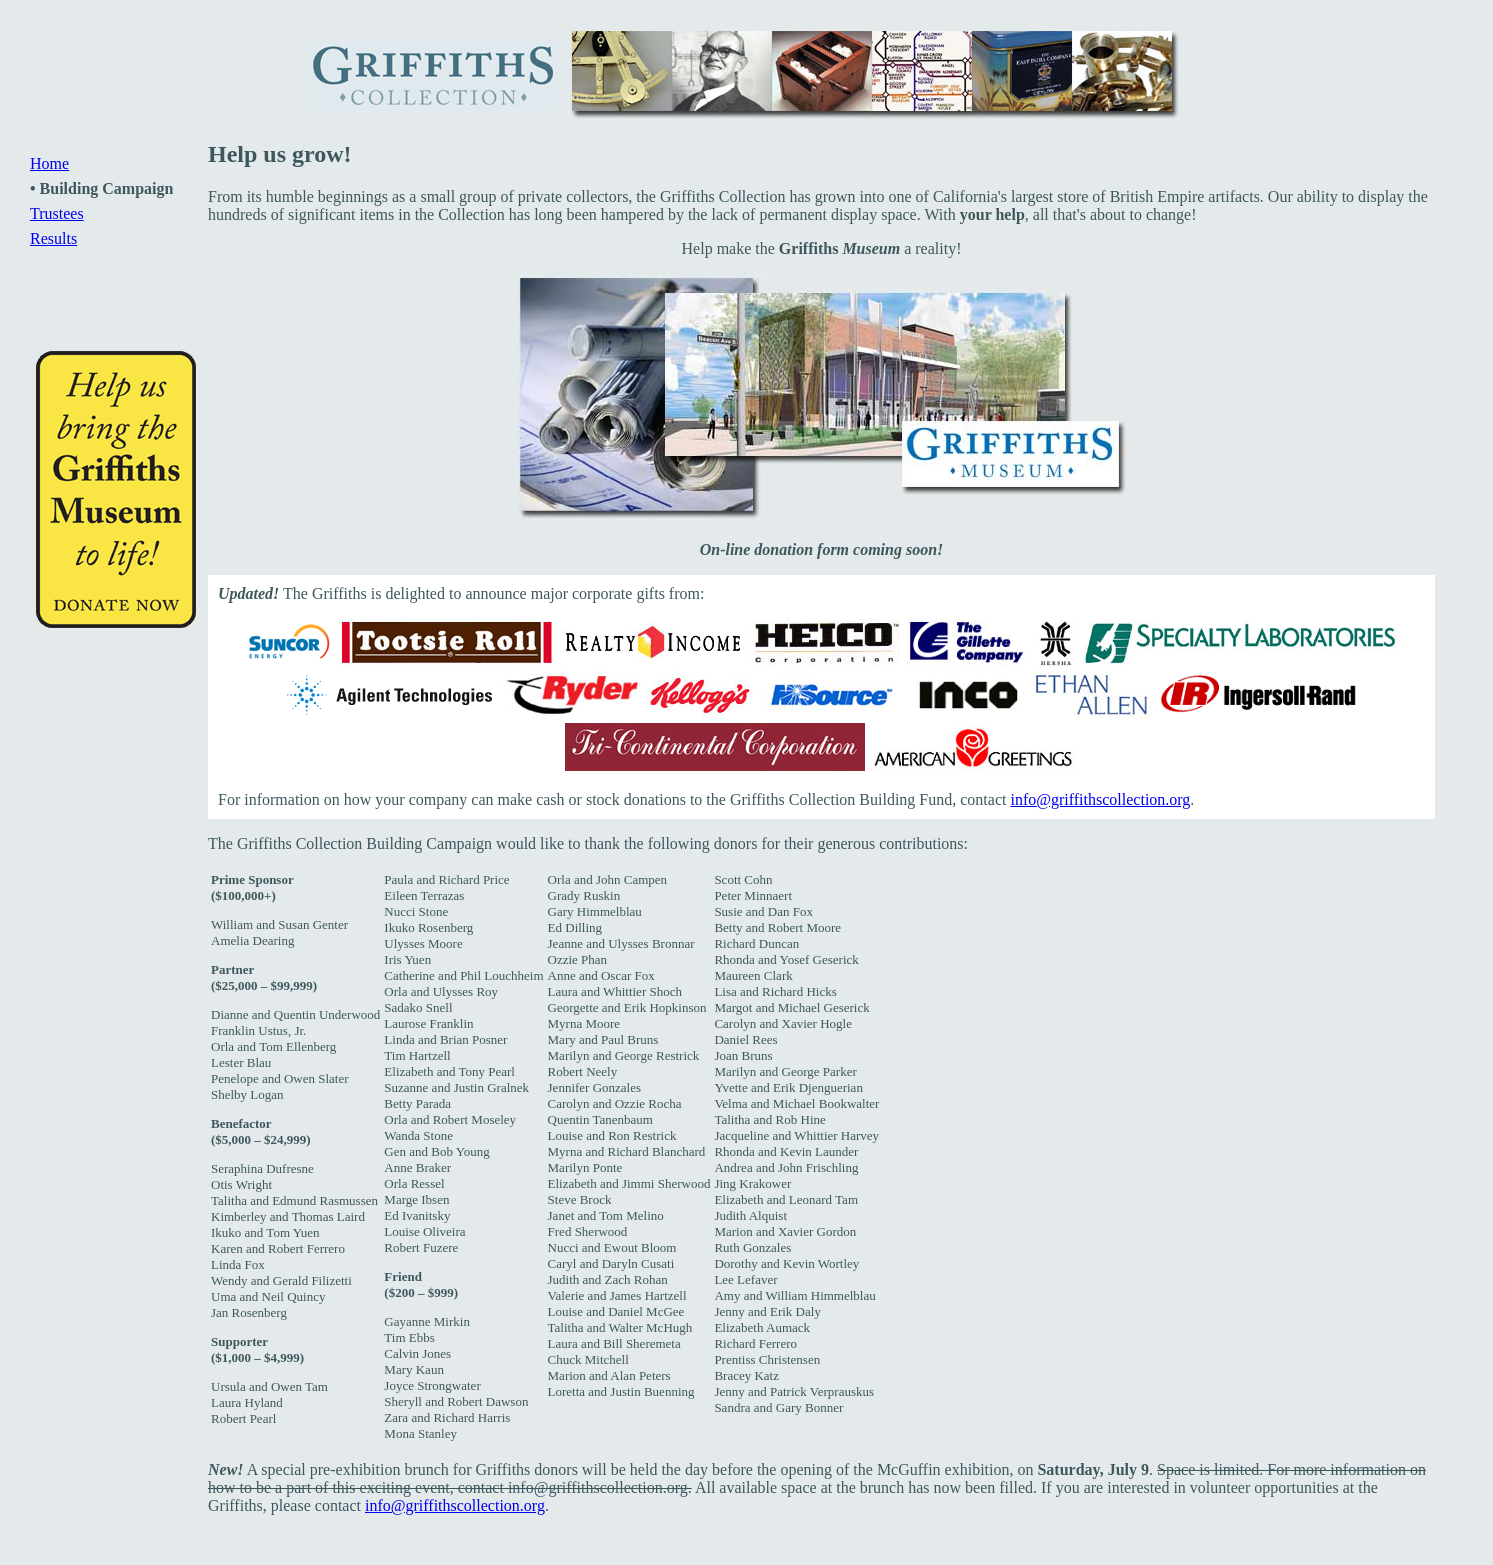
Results (53, 238)
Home (49, 163)
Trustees (57, 213)
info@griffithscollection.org (1100, 799)
